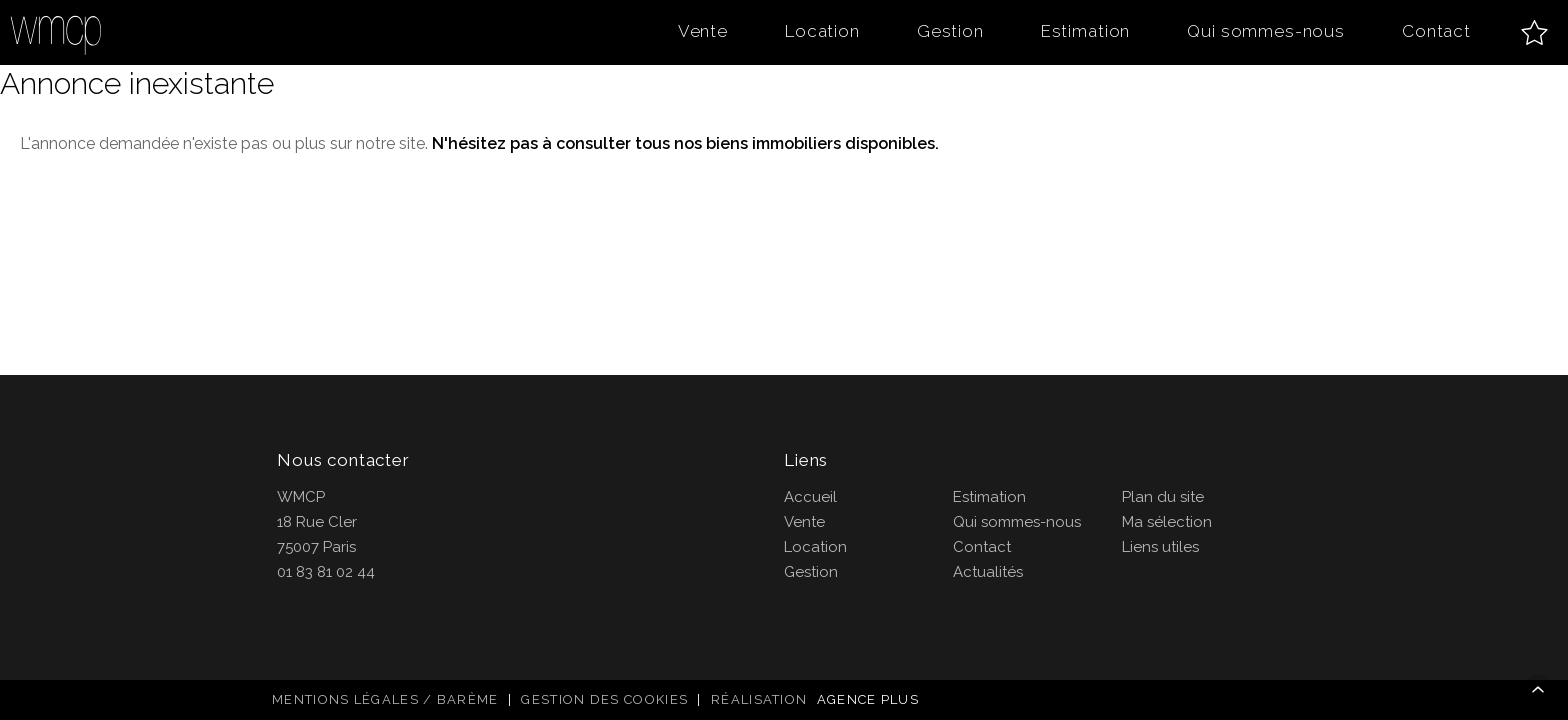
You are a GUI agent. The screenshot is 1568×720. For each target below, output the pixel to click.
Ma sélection (1167, 522)
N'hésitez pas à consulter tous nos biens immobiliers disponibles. (685, 143)
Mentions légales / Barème (385, 699)
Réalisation (817, 699)
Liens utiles (1160, 547)
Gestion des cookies (604, 699)
